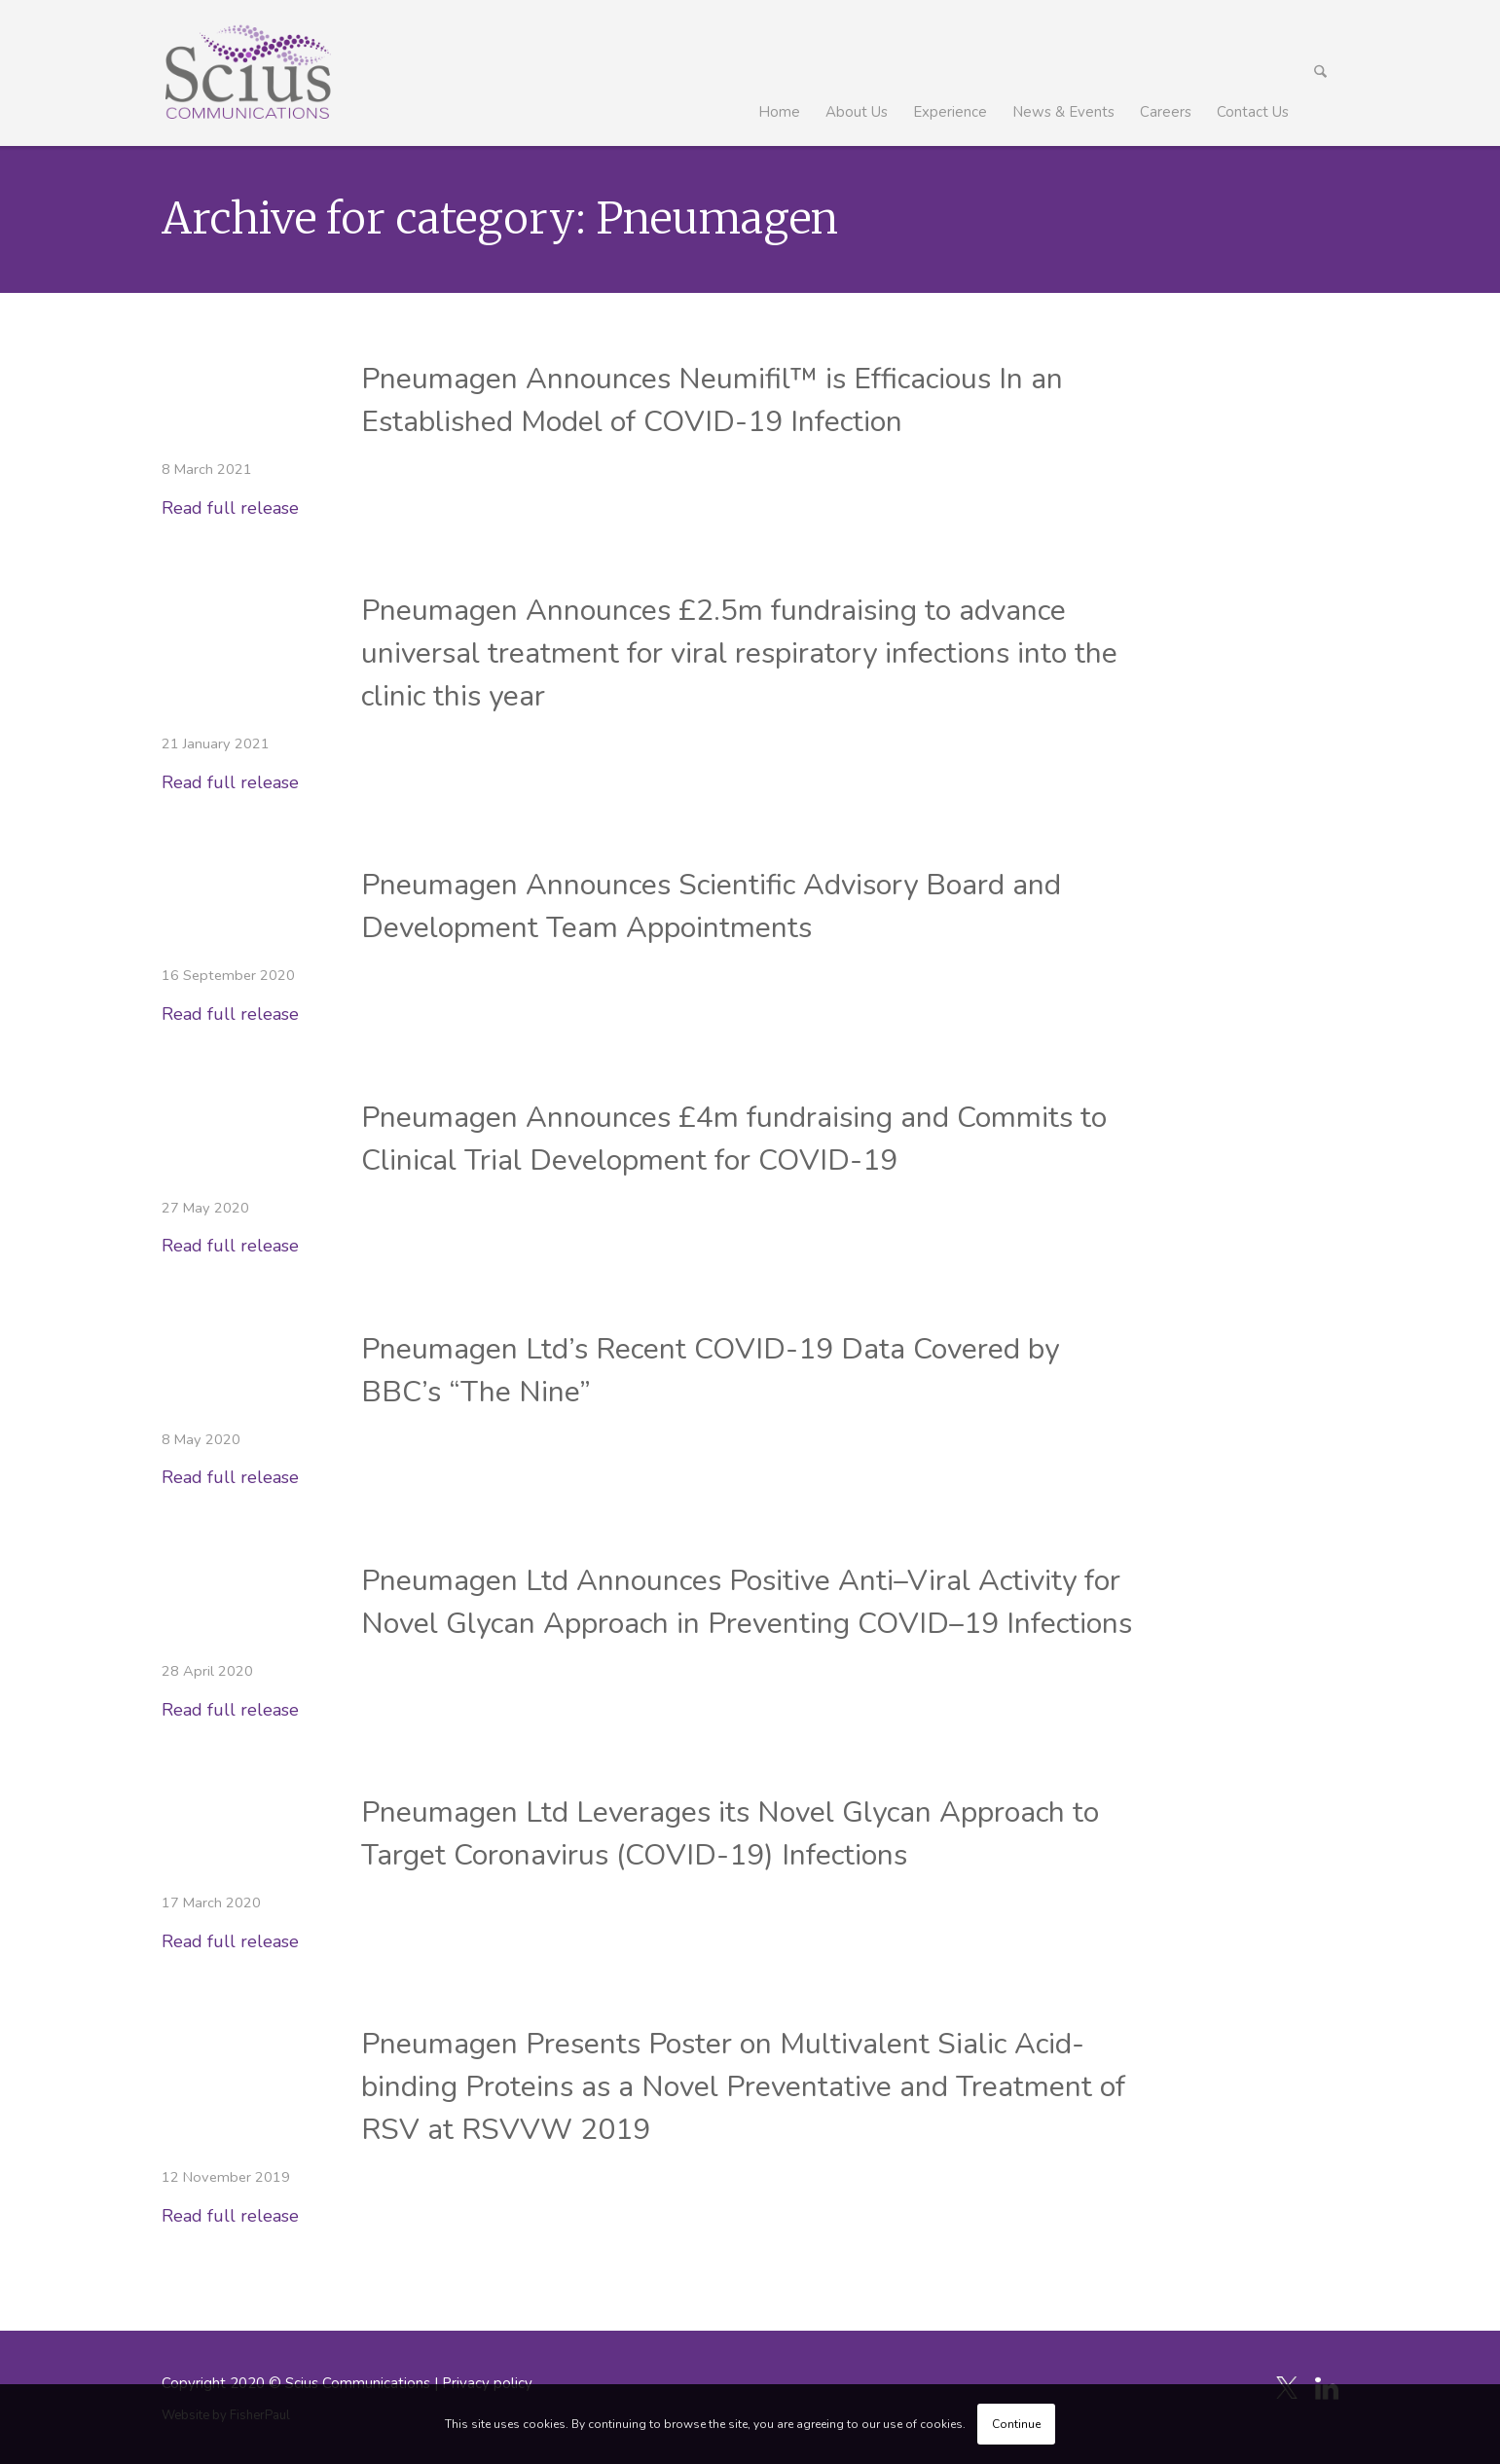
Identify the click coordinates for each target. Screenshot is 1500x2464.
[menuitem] (780, 73)
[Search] (1320, 73)
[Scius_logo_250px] (248, 73)
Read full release (230, 508)
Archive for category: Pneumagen (500, 218)
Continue (1016, 2424)
